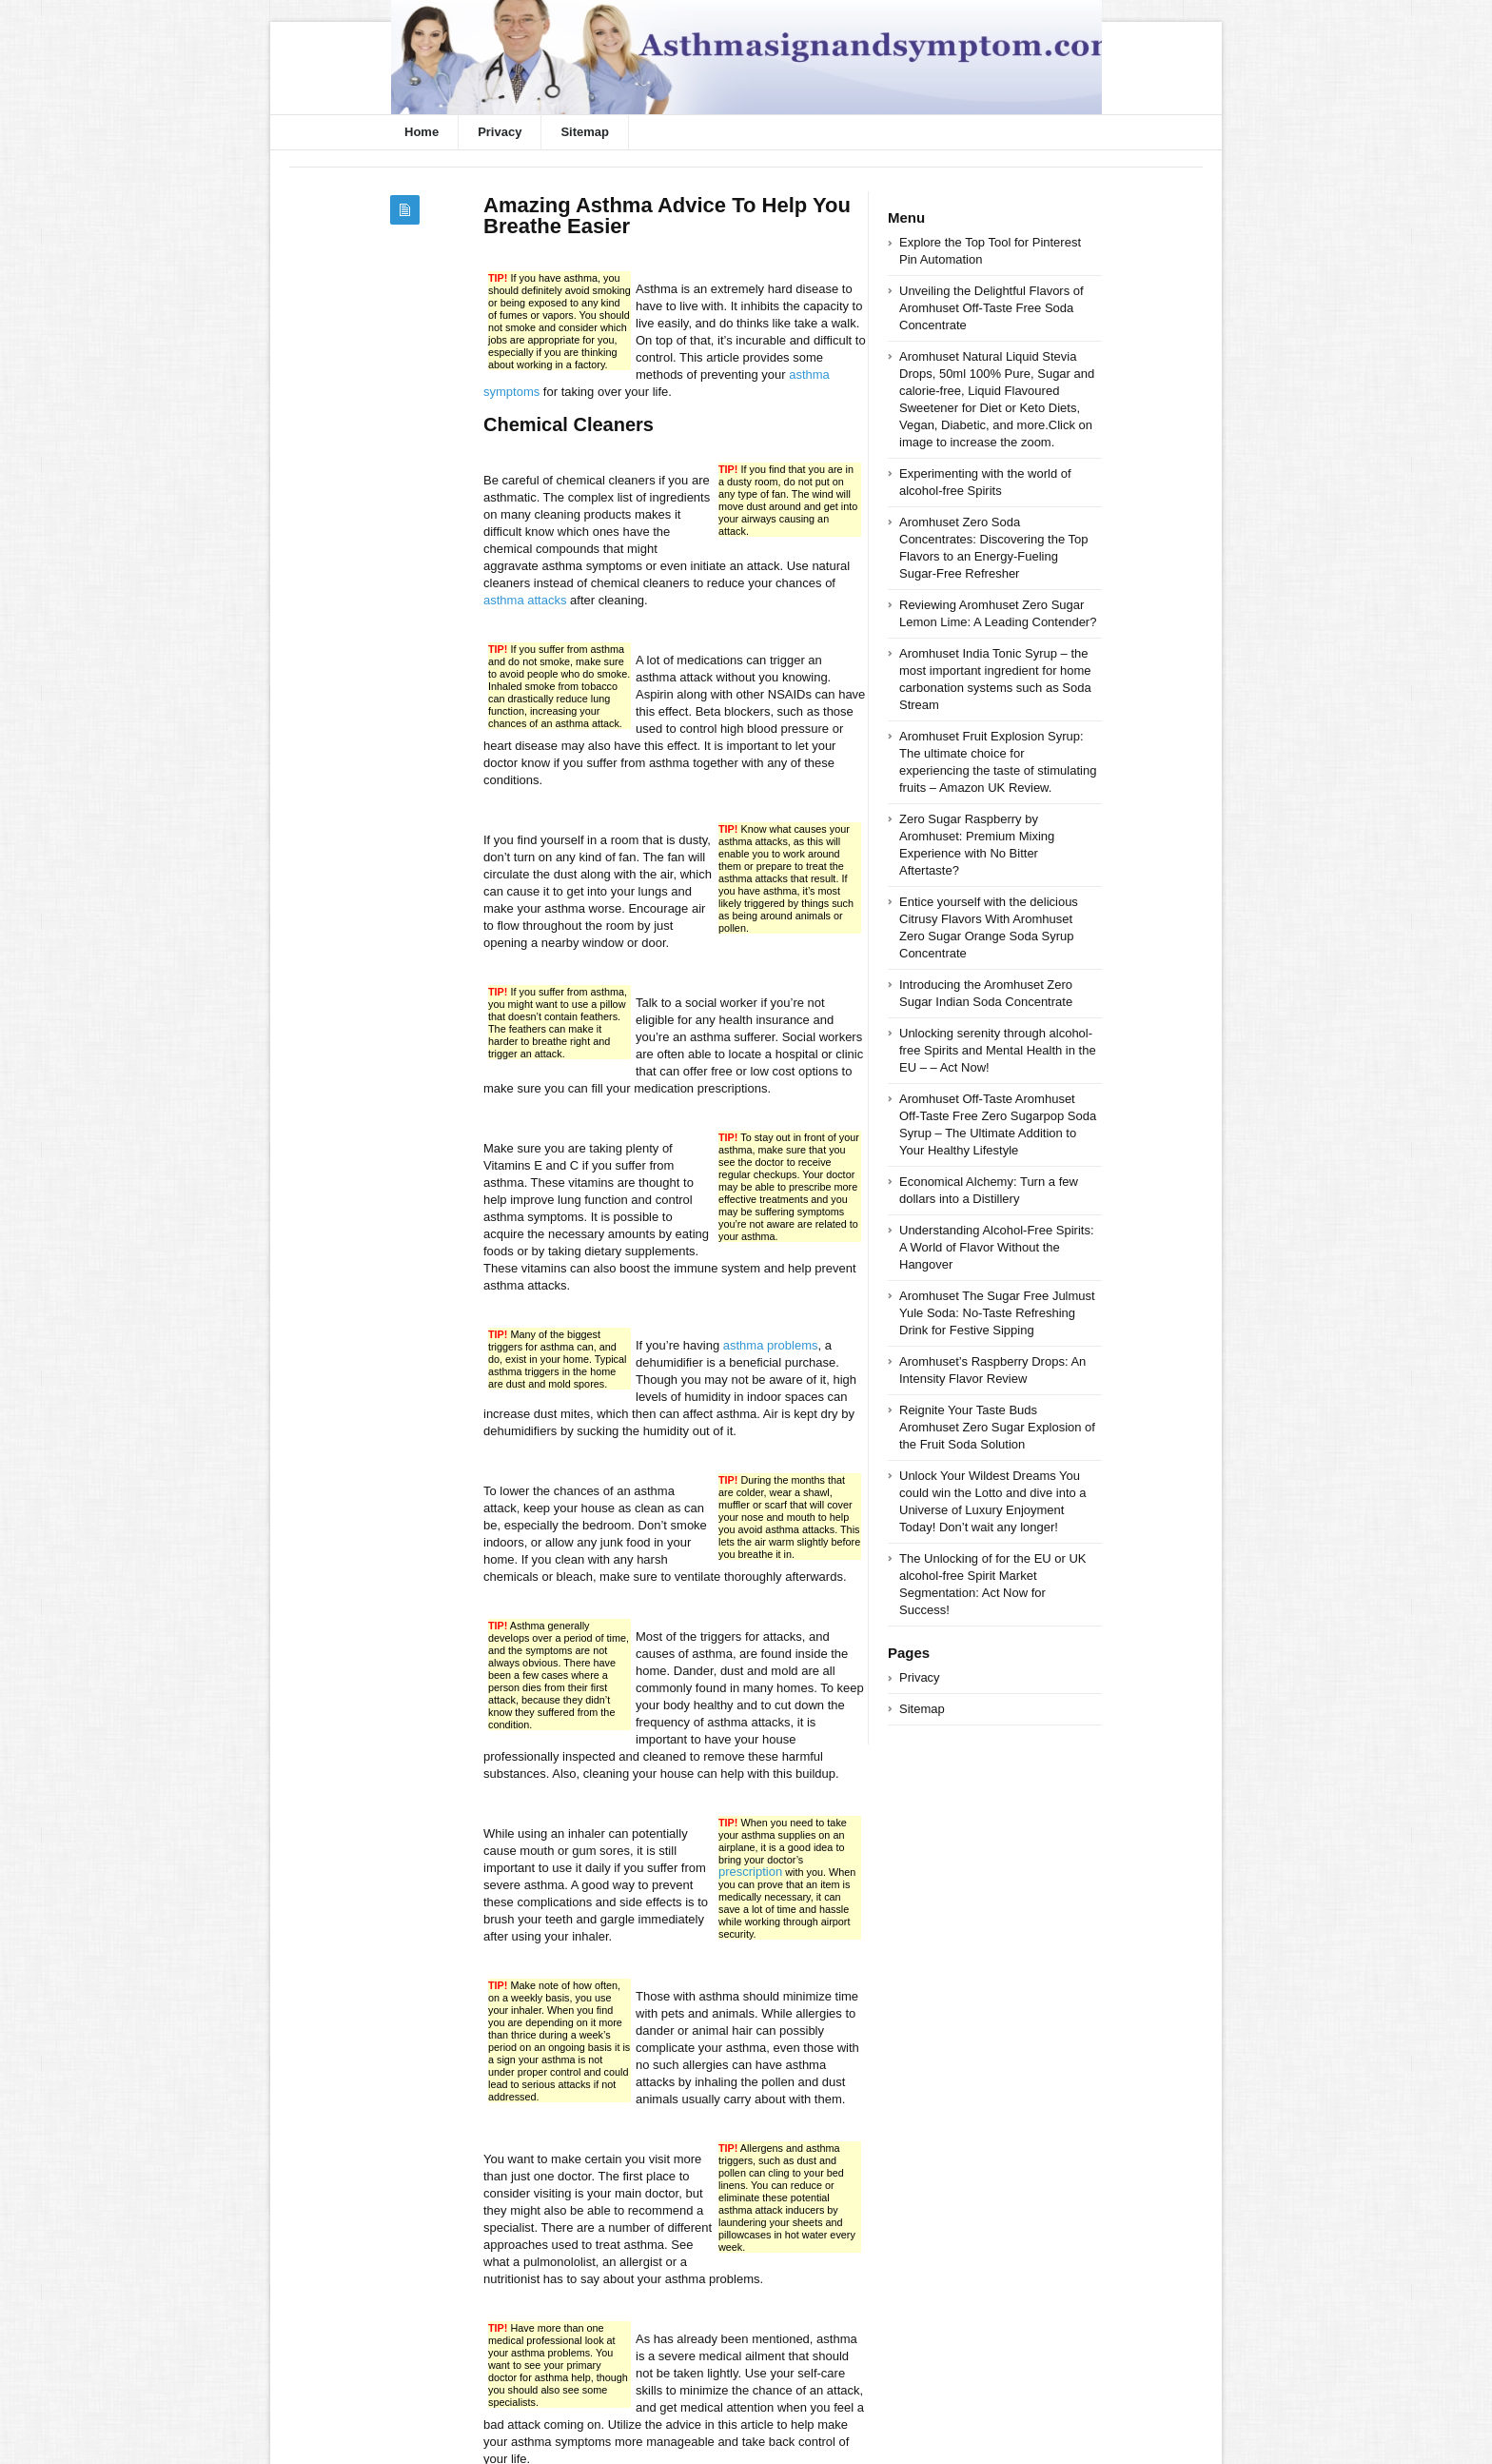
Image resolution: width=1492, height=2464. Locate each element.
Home (421, 132)
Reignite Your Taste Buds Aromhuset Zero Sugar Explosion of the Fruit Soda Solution (997, 1427)
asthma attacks (524, 600)
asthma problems (770, 1345)
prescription (750, 1871)
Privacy (499, 132)
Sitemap (584, 132)
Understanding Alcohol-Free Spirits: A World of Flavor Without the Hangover (996, 1247)
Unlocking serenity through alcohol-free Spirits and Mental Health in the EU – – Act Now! (997, 1050)
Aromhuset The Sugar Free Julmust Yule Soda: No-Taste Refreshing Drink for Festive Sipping (997, 1313)
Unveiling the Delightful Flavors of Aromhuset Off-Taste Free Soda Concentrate (991, 308)
